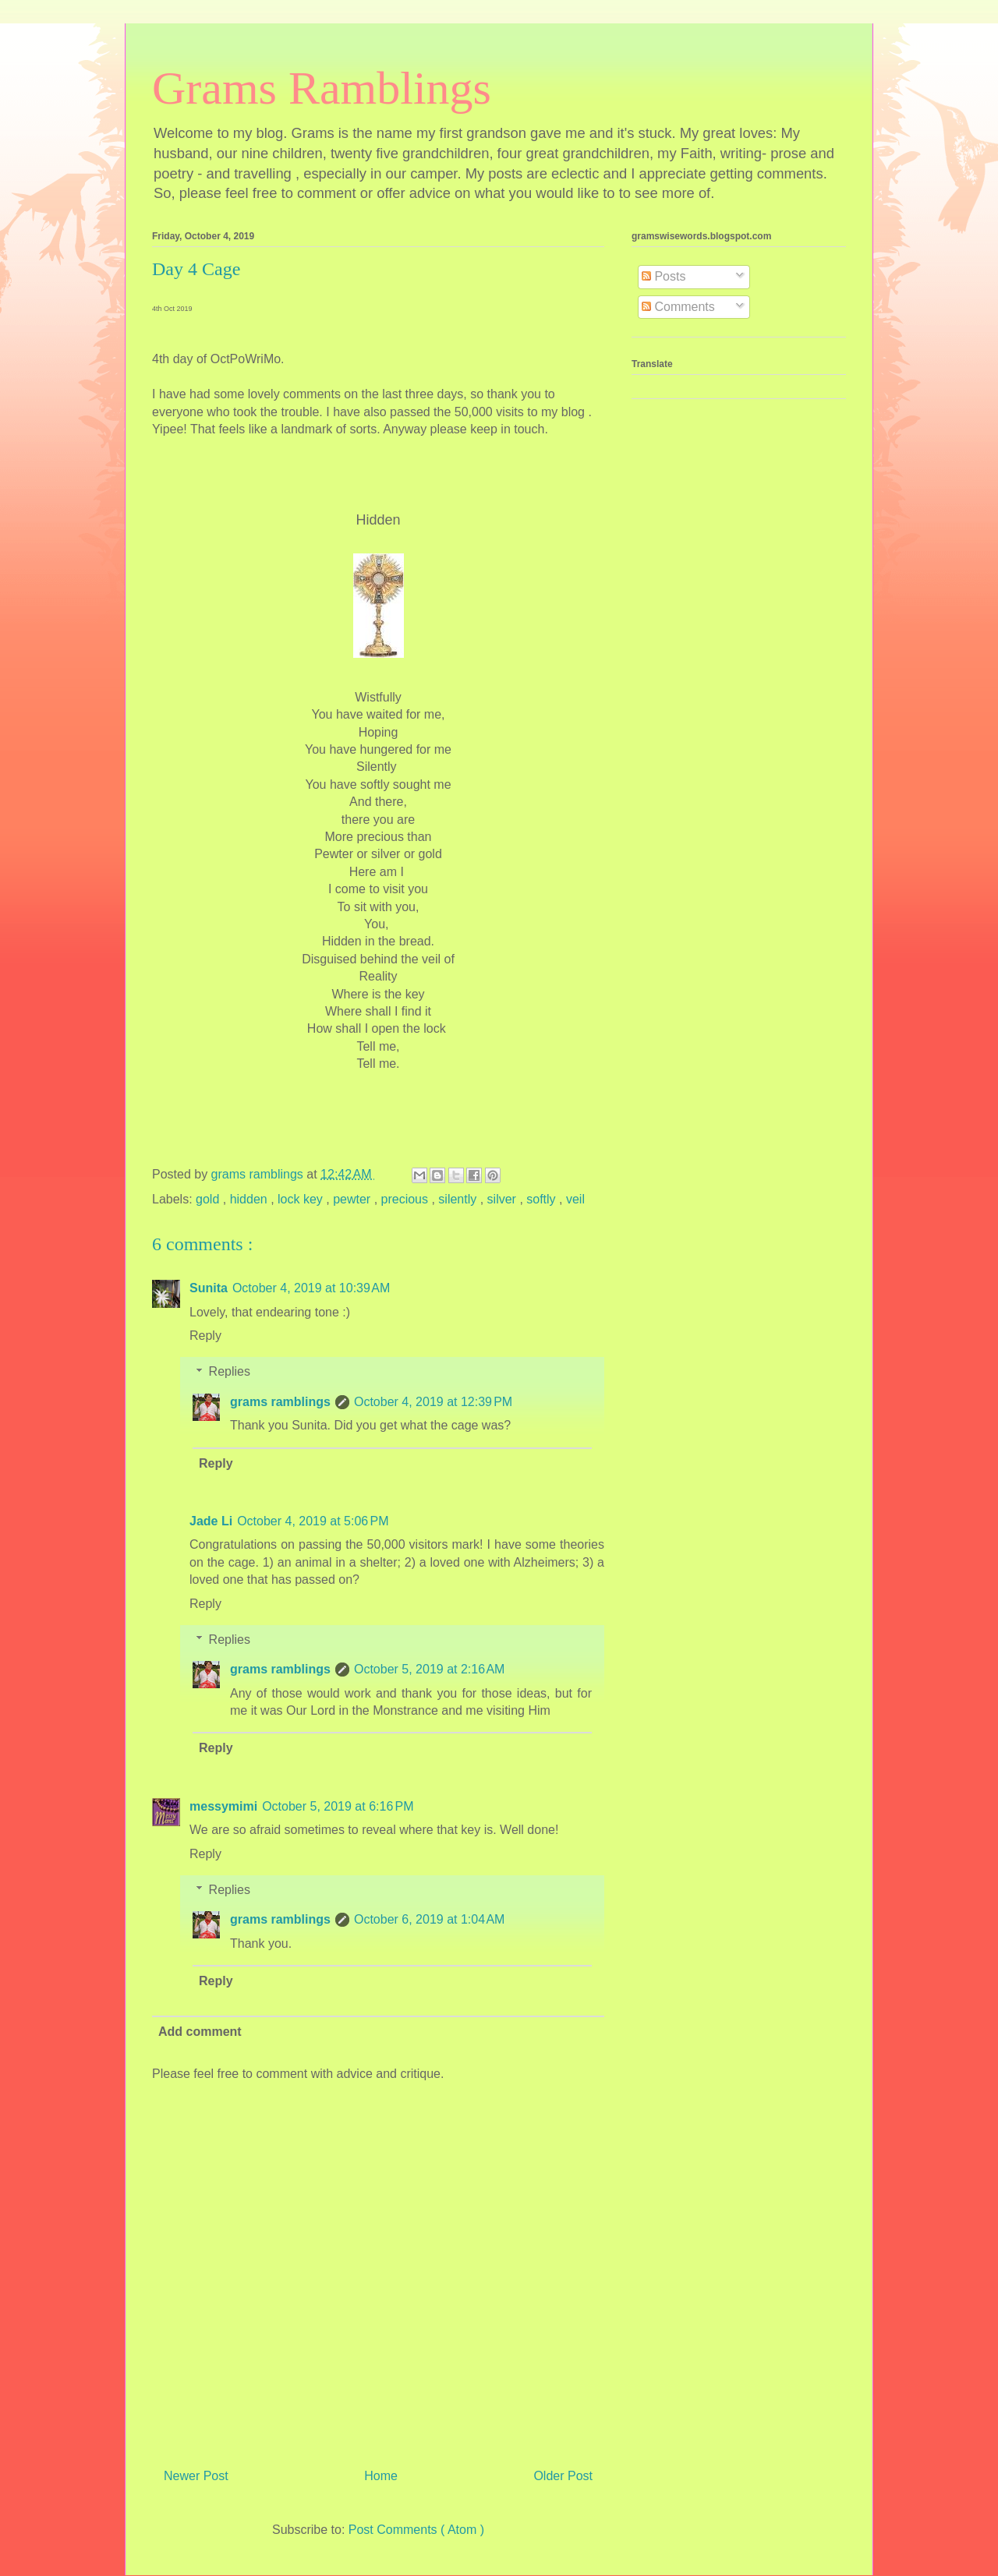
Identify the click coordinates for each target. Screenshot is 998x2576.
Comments (678, 306)
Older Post (563, 2475)
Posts (663, 276)
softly (542, 1199)
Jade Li (210, 1521)
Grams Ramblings (321, 88)
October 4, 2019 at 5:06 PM (312, 1521)
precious (406, 1199)
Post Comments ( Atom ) (416, 2529)
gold (209, 1199)
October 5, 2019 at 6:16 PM (337, 1806)
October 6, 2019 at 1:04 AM (429, 1919)
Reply (205, 1335)
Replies (229, 1371)
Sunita (208, 1288)
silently (459, 1199)
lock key (302, 1199)
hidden (250, 1199)
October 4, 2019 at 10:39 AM (311, 1288)
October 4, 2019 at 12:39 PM (433, 1401)
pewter (353, 1199)
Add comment (200, 2031)
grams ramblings (280, 1401)
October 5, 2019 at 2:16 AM (429, 1669)
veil (575, 1199)
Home (381, 2475)
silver (503, 1199)
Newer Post (196, 2475)
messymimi (223, 1806)
